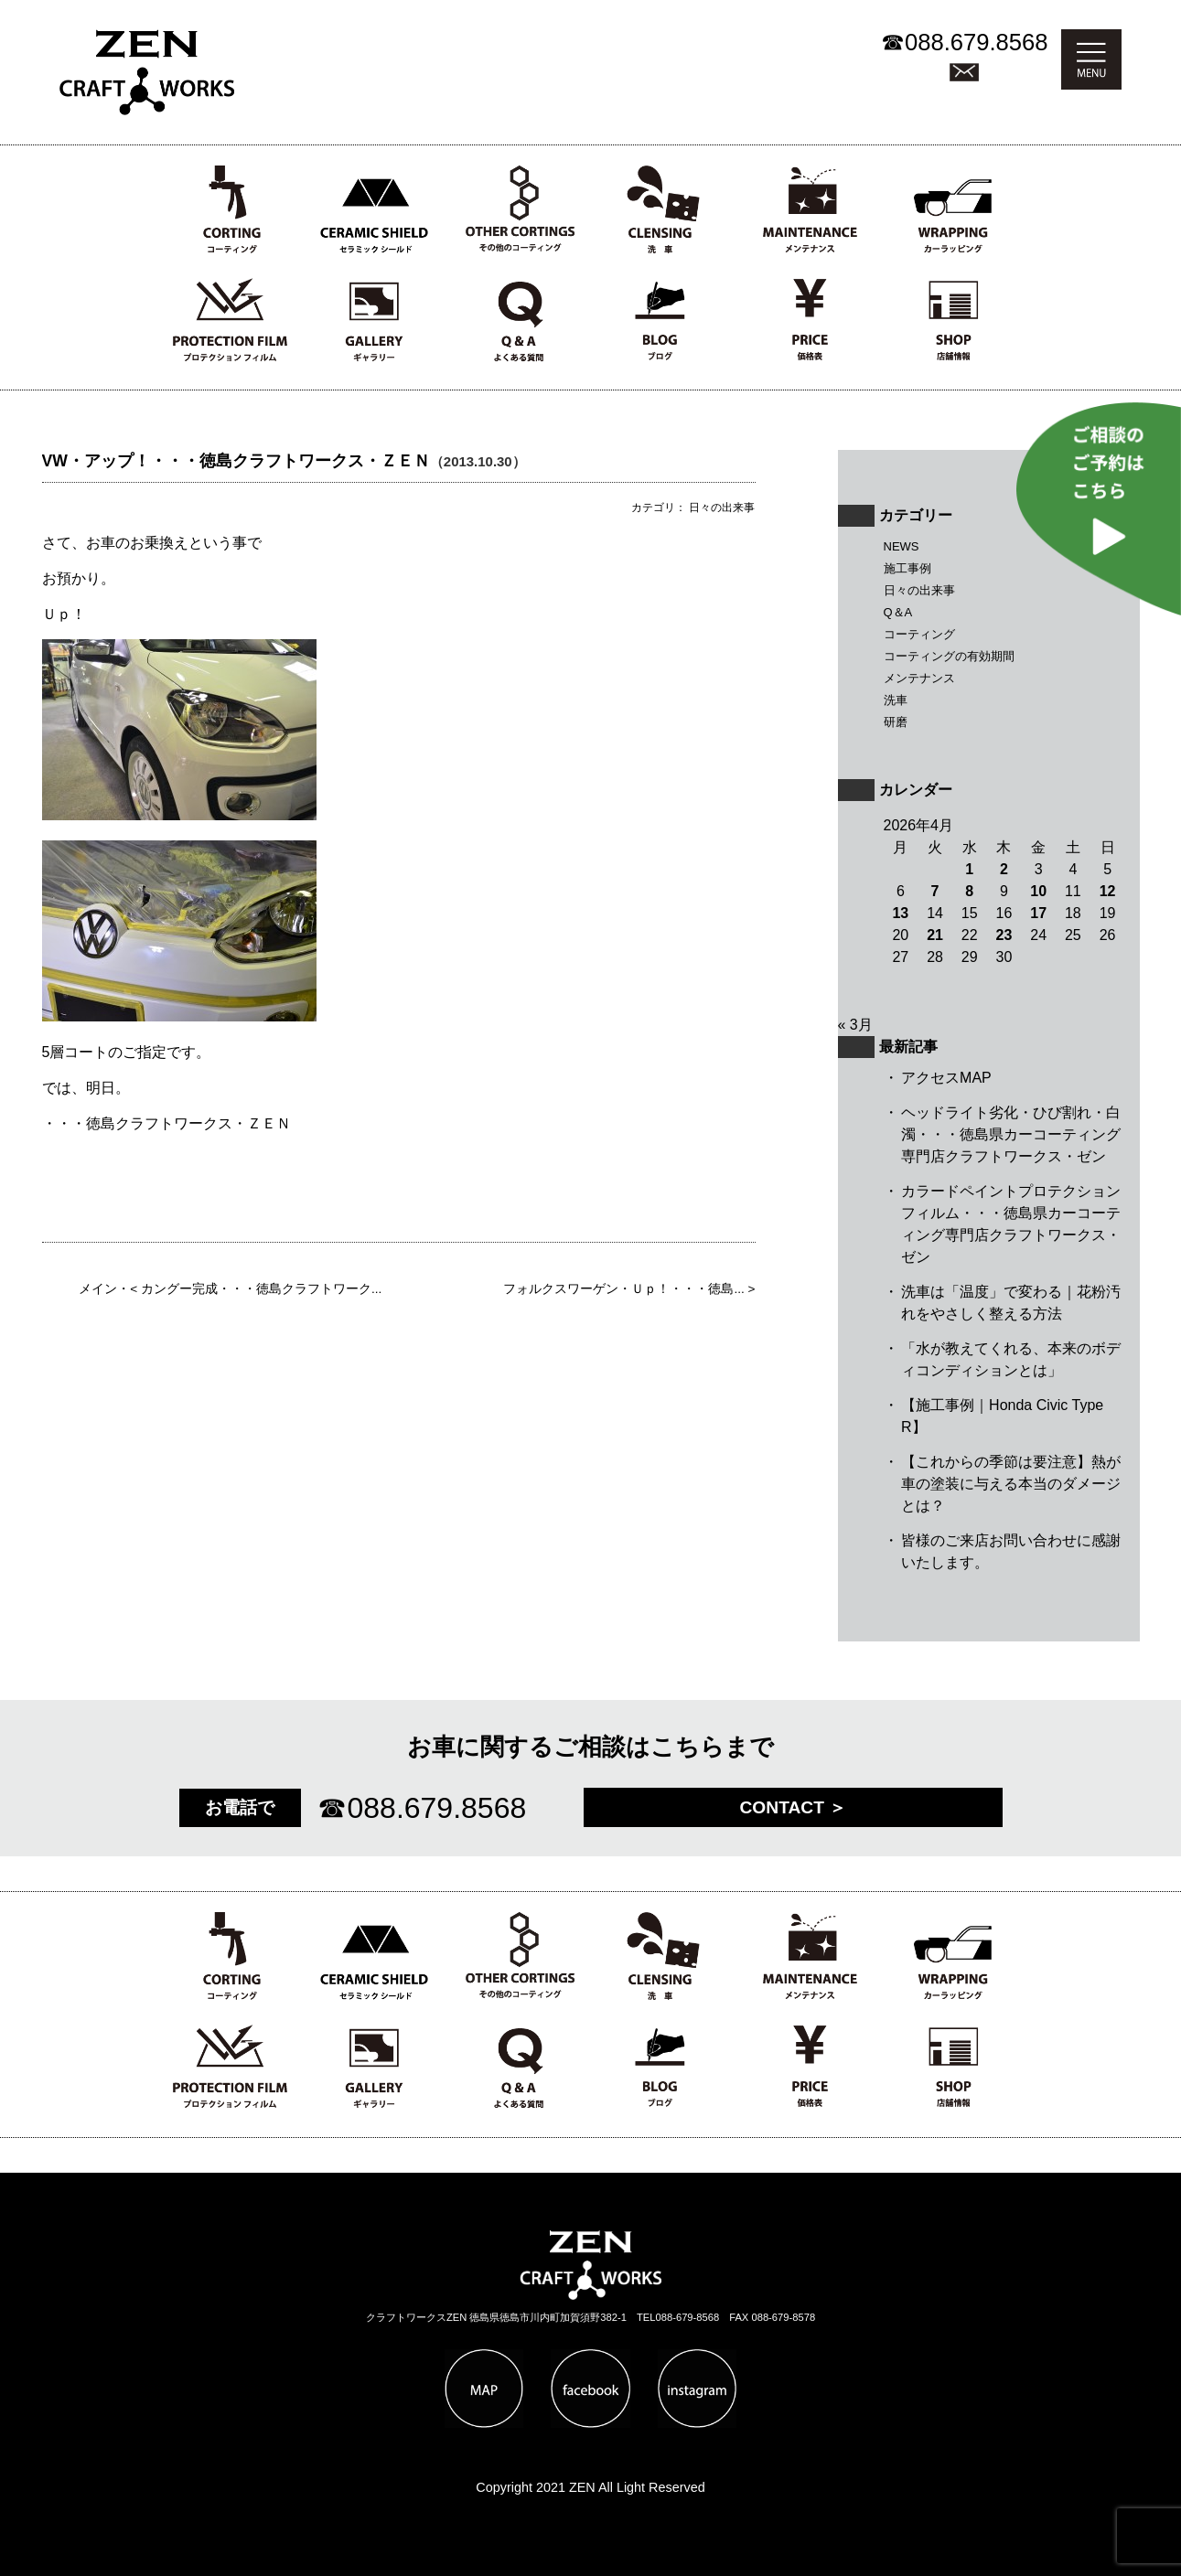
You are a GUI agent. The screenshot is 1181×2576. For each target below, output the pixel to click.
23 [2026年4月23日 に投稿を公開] (1004, 935)
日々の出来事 (919, 590)
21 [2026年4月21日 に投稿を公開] (935, 935)
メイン (98, 1289)
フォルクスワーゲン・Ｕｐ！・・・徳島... (623, 1289)
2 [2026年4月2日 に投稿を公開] (1004, 869)
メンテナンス (919, 678)
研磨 (895, 722)
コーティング (919, 634)
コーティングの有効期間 (949, 656)
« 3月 (855, 1024)
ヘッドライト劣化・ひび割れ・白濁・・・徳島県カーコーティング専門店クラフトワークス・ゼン (1011, 1134)
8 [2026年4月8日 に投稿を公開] (969, 891)
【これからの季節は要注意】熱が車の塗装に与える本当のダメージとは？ (1011, 1483)
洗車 (895, 700)
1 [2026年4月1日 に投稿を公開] (969, 869)
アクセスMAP (946, 1077)
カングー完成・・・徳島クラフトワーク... (261, 1289)
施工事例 (907, 568)
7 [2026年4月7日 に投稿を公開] (935, 891)
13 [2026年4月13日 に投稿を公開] (900, 913)
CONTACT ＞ (793, 1807)
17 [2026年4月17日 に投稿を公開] (1038, 913)
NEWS (901, 546)
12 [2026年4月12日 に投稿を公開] (1108, 891)
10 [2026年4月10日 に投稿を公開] (1038, 891)
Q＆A (898, 612)
